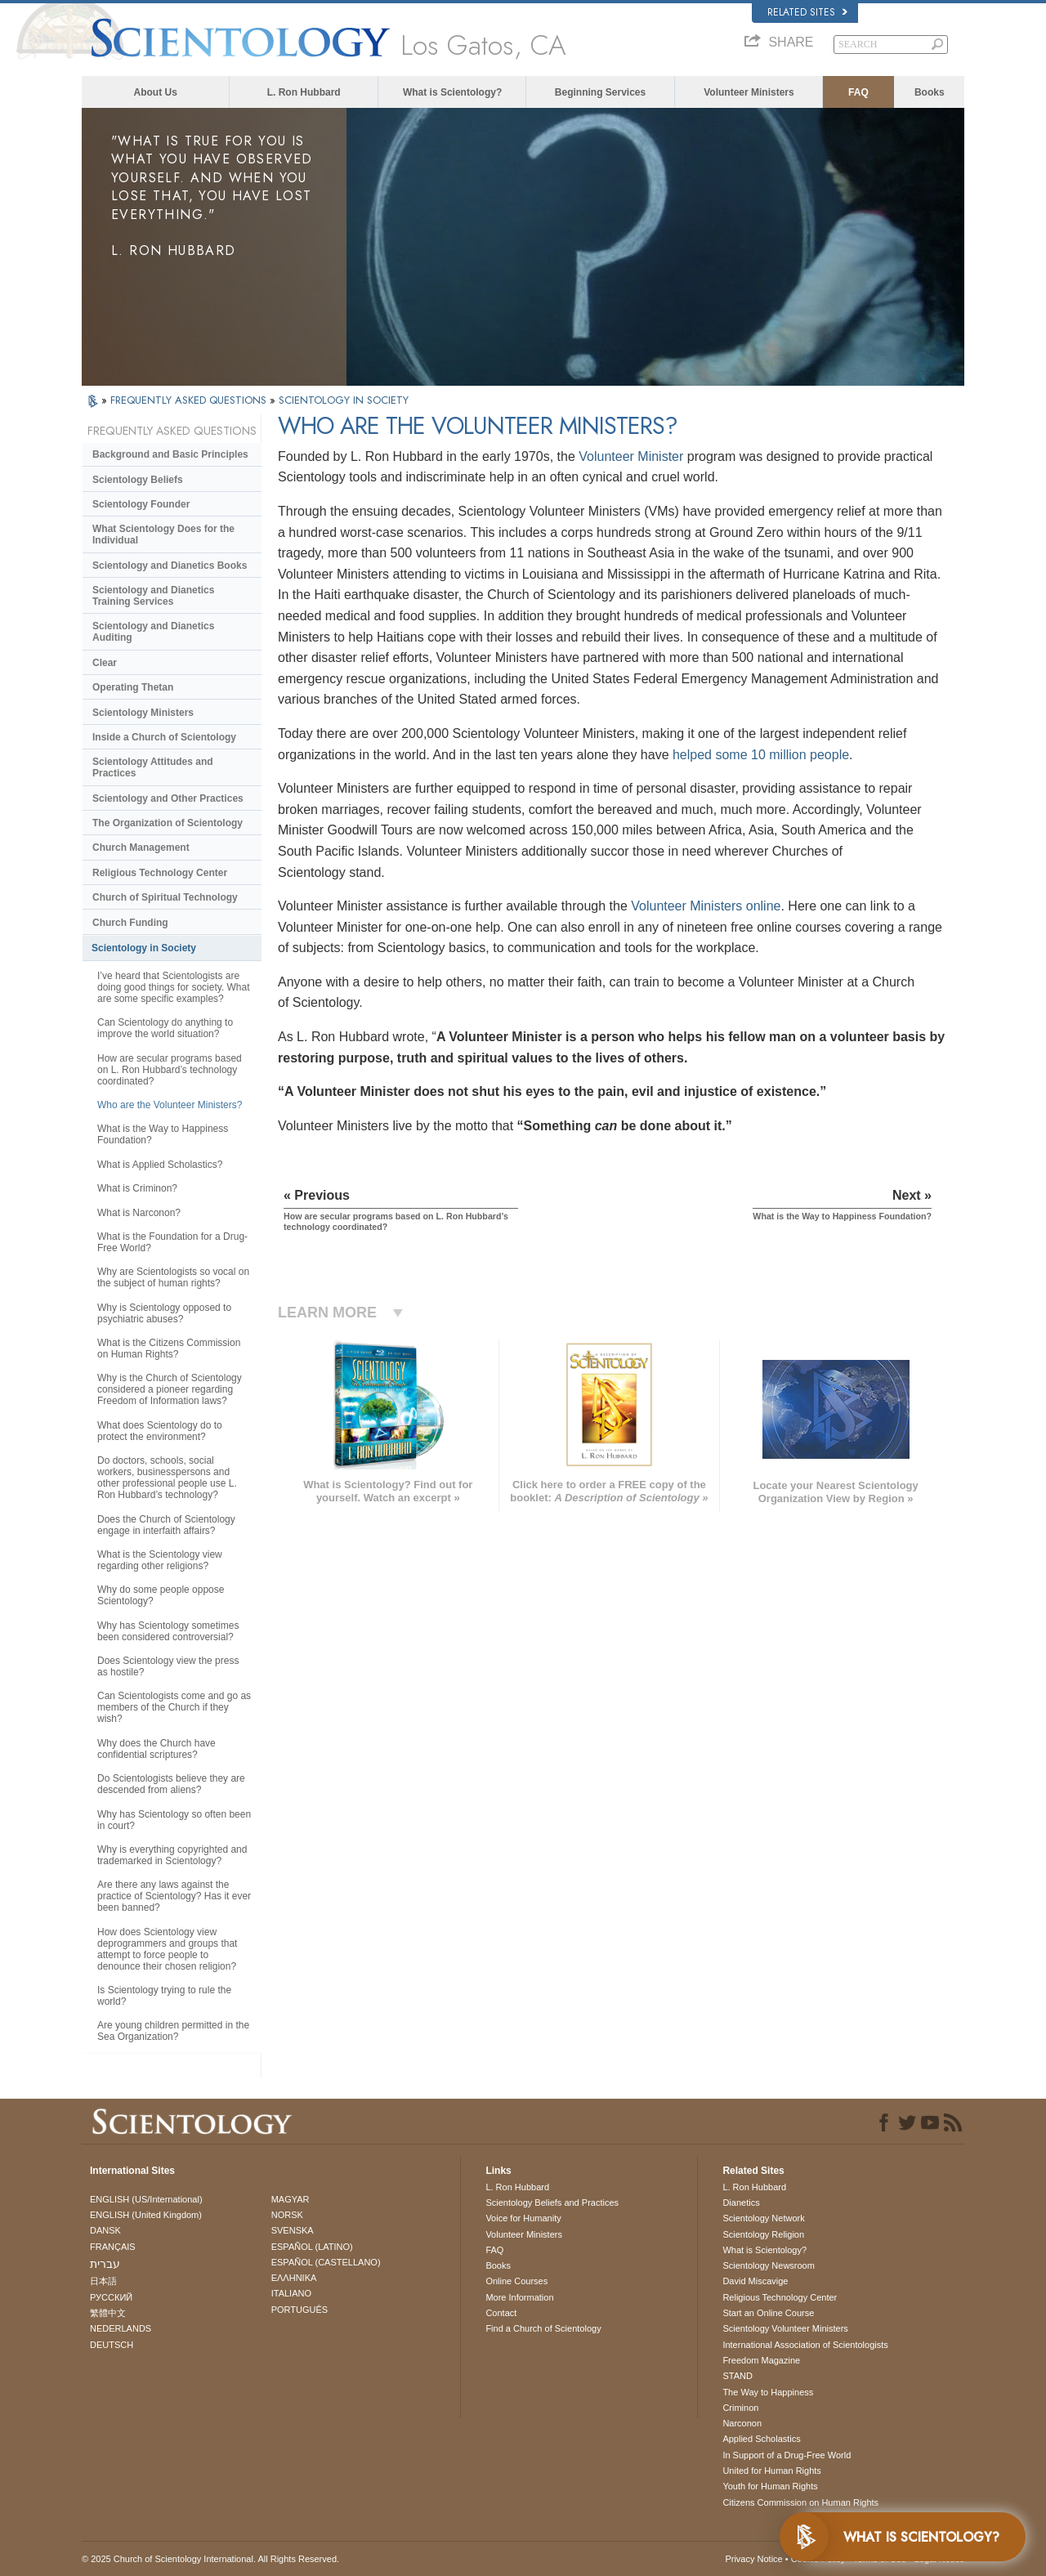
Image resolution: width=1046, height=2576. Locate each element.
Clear (104, 663)
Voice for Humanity (523, 2218)
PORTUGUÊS (299, 2309)
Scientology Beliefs (137, 479)
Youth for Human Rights (769, 2486)
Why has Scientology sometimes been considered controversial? (168, 1631)
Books (929, 92)
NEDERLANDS (120, 2328)
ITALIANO (291, 2293)
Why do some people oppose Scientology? (160, 1595)
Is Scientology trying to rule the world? (164, 1995)
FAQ (858, 92)
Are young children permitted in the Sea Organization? (173, 2030)
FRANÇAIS (113, 2247)
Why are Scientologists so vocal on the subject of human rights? (173, 1277)
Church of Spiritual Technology (165, 897)
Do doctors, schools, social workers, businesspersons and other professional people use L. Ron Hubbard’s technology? (167, 1477)
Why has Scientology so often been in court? (174, 1820)
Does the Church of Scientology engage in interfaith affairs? (166, 1525)
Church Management (141, 847)
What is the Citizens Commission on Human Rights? (168, 1348)
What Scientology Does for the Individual (163, 534)
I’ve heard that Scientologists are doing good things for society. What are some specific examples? (173, 987)
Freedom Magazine (761, 2360)
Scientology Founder (141, 504)
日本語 (103, 2281)
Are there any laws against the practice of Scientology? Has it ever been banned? (174, 1896)
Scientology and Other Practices (168, 798)
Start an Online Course (768, 2313)
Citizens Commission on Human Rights (800, 2502)
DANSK (105, 2230)
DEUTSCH (111, 2345)
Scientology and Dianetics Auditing (153, 631)
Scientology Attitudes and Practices (152, 767)
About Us (155, 92)
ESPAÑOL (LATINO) (312, 2247)
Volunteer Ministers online (705, 906)
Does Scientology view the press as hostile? (168, 1666)
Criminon (740, 2408)
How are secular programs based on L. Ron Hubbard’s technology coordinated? (169, 1070)
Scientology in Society (144, 948)
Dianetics (740, 2202)
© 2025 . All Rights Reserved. (210, 2559)
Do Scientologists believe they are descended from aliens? (171, 1784)
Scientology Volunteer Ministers (784, 2328)
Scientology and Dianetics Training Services (153, 595)
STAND (737, 2376)
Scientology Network (763, 2218)
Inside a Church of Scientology (164, 737)
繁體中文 (108, 2313)
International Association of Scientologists (804, 2345)
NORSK (287, 2215)
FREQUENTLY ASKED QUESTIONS (190, 400)
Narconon (742, 2423)
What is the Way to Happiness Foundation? (162, 1134)
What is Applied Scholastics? (159, 1164)
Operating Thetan (132, 687)
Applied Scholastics (761, 2439)
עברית (105, 2263)
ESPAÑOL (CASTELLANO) (326, 2262)
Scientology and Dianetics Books (169, 565)
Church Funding (130, 922)
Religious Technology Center (159, 873)
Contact (500, 2313)
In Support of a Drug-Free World (786, 2455)
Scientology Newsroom (768, 2265)
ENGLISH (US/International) (146, 2199)
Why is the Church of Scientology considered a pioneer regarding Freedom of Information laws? (169, 1389)
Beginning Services (600, 92)
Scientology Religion (763, 2234)
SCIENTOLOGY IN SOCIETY (344, 400)
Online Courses (516, 2281)
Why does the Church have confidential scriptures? (156, 1748)
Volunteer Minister (631, 456)
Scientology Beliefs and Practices (552, 2202)
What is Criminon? (137, 1188)
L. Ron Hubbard (304, 92)
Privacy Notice (753, 2559)
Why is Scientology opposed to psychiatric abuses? (164, 1313)
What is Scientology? (452, 92)
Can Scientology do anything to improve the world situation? (165, 1028)
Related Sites (807, 12)
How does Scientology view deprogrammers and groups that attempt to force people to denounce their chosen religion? (167, 1949)
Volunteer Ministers (748, 92)
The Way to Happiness (767, 2392)
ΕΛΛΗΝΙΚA (294, 2278)
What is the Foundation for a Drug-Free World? (172, 1242)
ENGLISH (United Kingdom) (146, 2215)
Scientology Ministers (143, 712)
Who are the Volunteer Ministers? (169, 1105)
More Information (519, 2297)
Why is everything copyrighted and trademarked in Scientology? (172, 1855)
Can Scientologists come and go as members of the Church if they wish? (174, 1707)
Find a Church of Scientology (543, 2328)
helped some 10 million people (761, 755)
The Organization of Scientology (167, 823)
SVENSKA (292, 2230)
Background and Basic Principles (170, 454)
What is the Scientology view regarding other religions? (159, 1560)
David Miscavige (755, 2281)
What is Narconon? (139, 1213)
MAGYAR (290, 2199)
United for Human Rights (771, 2470)
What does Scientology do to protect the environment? (159, 1431)
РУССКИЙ (111, 2297)
